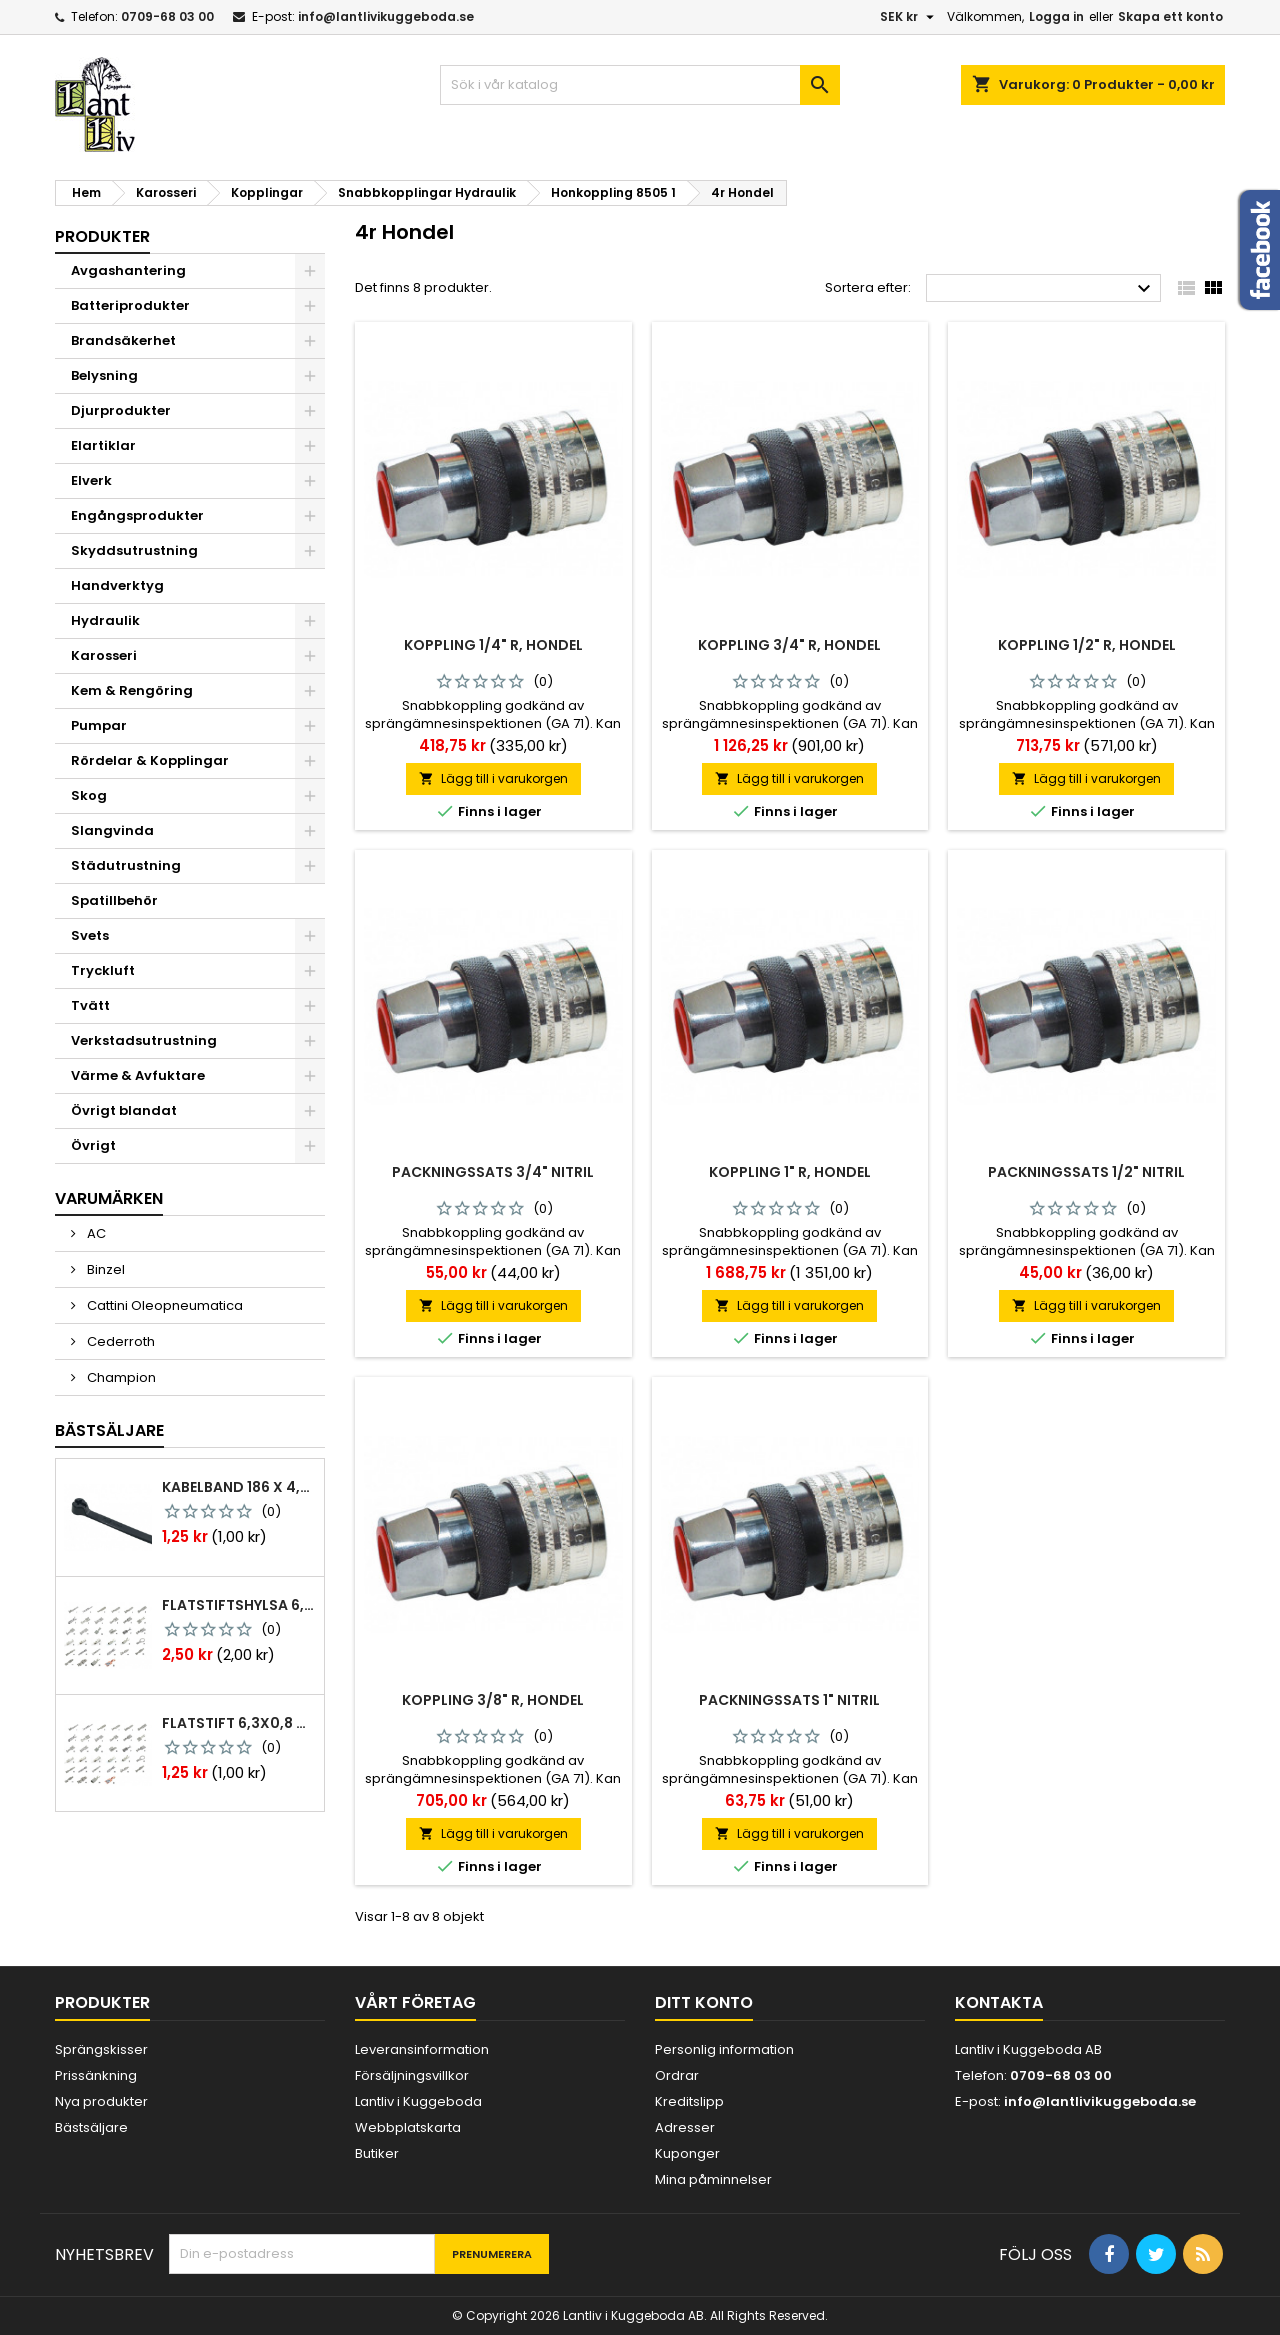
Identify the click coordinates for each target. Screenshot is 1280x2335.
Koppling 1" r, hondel (790, 1172)
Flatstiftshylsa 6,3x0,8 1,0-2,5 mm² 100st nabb (239, 1605)
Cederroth (119, 1341)
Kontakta (999, 2002)
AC (95, 1233)
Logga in (1056, 16)
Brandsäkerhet (123, 340)
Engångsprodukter (137, 515)
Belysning (104, 375)
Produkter (102, 236)
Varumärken (109, 1198)
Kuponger (687, 2153)
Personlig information (724, 2049)
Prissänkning (96, 2075)
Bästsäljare (109, 1430)
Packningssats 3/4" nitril (493, 1172)
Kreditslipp (689, 2101)
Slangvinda (112, 830)
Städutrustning (126, 865)
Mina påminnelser (713, 2179)
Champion (120, 1377)
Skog (89, 795)
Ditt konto (704, 2002)
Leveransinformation (422, 2049)
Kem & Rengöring (132, 690)
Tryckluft (103, 970)
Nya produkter (101, 2101)
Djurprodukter (121, 410)
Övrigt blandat (124, 1110)
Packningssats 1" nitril (789, 1700)
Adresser (685, 2127)
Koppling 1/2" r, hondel (1087, 645)
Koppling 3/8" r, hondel (493, 1700)
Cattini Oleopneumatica (163, 1305)
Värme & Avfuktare (138, 1075)
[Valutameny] (909, 17)
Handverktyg (117, 585)
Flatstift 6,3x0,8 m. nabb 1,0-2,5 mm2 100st (239, 1723)
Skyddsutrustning (134, 550)
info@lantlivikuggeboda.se (386, 16)
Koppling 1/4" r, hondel (493, 645)
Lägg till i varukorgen (493, 778)
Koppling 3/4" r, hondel (789, 645)
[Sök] (640, 85)
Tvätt (90, 1005)
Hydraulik (105, 620)
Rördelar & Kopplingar (150, 760)
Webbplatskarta (408, 2127)
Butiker (377, 2153)
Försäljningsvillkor (412, 2075)
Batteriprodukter (130, 305)
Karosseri (104, 655)
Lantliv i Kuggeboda (418, 2101)
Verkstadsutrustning (144, 1040)
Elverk (91, 480)
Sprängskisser (101, 2049)
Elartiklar (103, 445)
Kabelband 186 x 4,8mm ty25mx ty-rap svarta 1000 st (239, 1487)
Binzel (104, 1269)
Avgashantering (128, 270)
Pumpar (99, 725)
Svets (90, 935)
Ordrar (677, 2075)
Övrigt (93, 1145)
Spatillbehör (114, 900)
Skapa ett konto (1170, 16)
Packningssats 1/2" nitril (1086, 1172)
